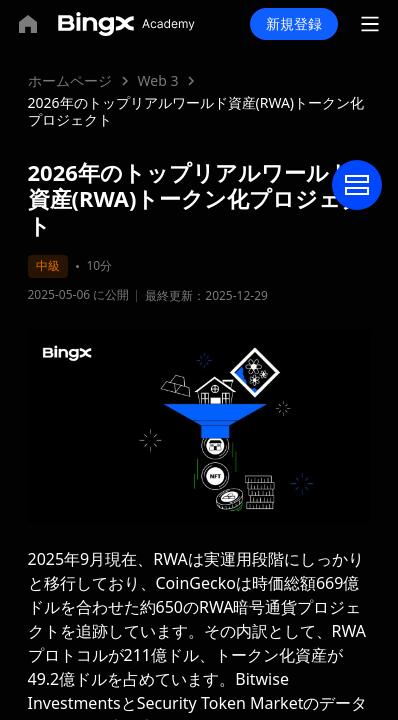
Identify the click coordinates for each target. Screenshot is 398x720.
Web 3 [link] (158, 80)
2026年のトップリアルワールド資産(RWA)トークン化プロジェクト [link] (196, 111)
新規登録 (294, 23)
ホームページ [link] (70, 80)
